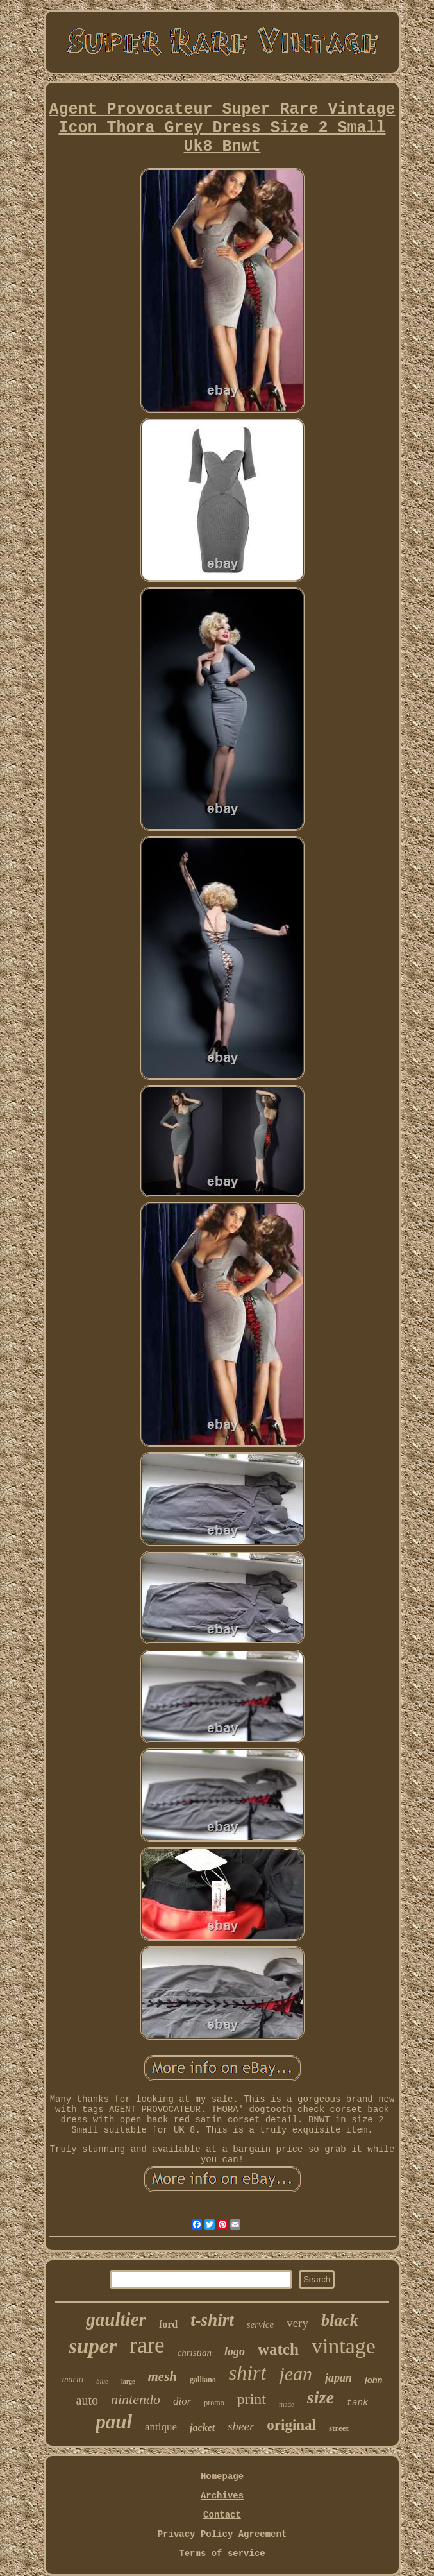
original (291, 2425)
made (286, 2404)
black (339, 2320)
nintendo (135, 2399)
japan (338, 2377)
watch (278, 2349)
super (93, 2346)
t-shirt (212, 2320)
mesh (163, 2376)
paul (114, 2421)
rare (146, 2345)
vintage (344, 2346)
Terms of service (222, 2553)
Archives (222, 2496)
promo (214, 2402)
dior (182, 2401)
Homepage (222, 2476)
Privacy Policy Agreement (222, 2534)
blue (102, 2381)
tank (358, 2403)
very (297, 2323)
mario (72, 2379)
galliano (203, 2379)
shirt (248, 2372)
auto (87, 2400)
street (339, 2428)
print (251, 2399)
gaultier (116, 2319)
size (320, 2397)
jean (295, 2373)
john (373, 2380)
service (260, 2324)
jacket (202, 2427)
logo (234, 2351)
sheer (241, 2426)
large (128, 2381)
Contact (222, 2515)
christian (195, 2353)
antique (161, 2427)
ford (168, 2324)
